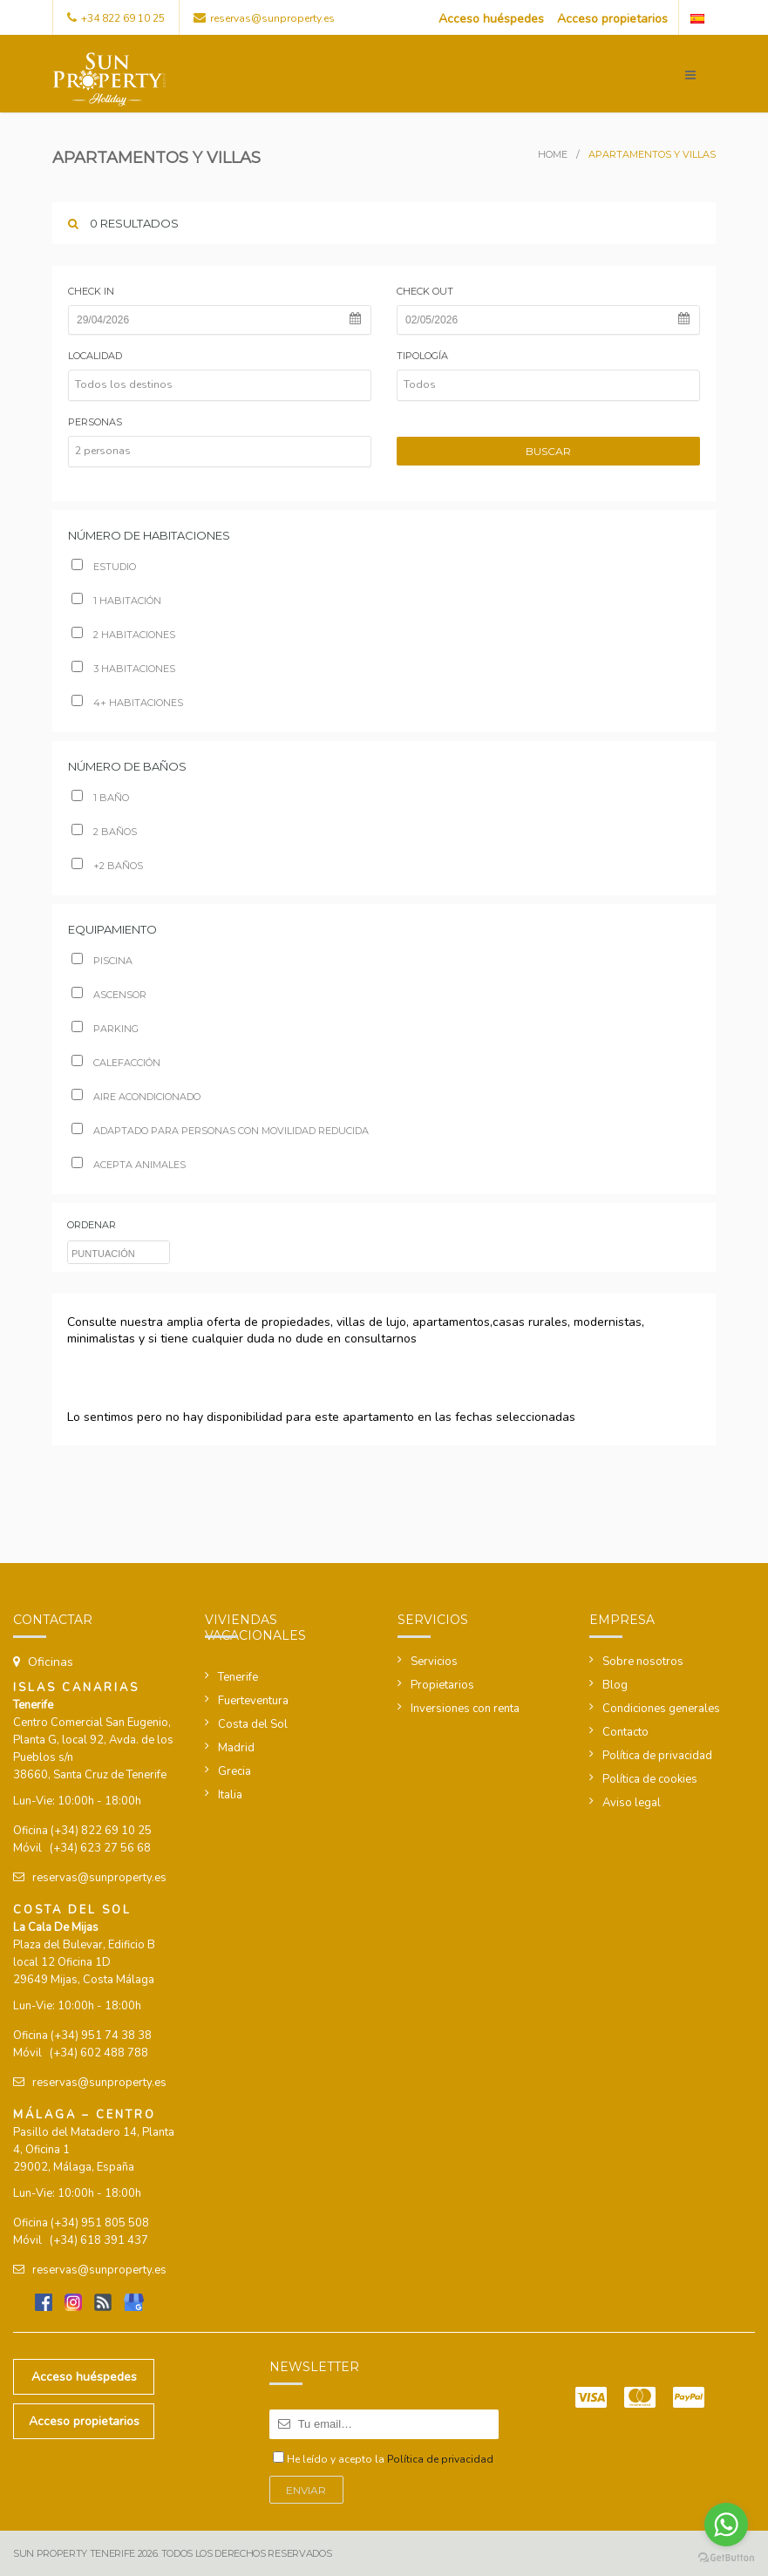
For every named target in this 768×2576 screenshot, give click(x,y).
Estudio (103, 567)
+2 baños (107, 866)
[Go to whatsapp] (726, 2524)
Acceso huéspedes (491, 18)
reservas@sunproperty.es (272, 18)
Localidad (95, 356)
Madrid (236, 1748)
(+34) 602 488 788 (99, 2053)
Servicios (434, 1661)
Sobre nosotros (642, 1661)
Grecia (234, 1771)
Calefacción (115, 1063)
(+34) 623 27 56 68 (100, 1848)
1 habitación (116, 601)
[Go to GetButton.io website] (726, 2558)
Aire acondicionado (135, 1097)
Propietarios (442, 1685)
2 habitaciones (123, 635)
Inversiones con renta (465, 1708)
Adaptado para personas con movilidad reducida (220, 1131)
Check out (425, 291)
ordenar (91, 1225)
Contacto (625, 1732)
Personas (95, 422)
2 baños (104, 832)
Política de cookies (649, 1779)
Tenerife (238, 1677)
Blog (615, 1685)
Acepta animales (128, 1165)
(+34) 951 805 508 (100, 2223)
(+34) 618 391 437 (99, 2240)
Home (553, 154)
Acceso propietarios (612, 18)
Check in (91, 291)
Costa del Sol (253, 1724)
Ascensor (108, 995)
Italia (230, 1795)
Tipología (422, 356)
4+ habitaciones (127, 703)
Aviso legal (631, 1803)
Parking (105, 1029)
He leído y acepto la (390, 2459)
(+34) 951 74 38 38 (101, 2035)
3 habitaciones (123, 669)
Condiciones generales (661, 1708)
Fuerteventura (253, 1701)
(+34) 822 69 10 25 (101, 1831)
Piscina (102, 961)
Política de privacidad (657, 1756)
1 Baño (100, 798)
